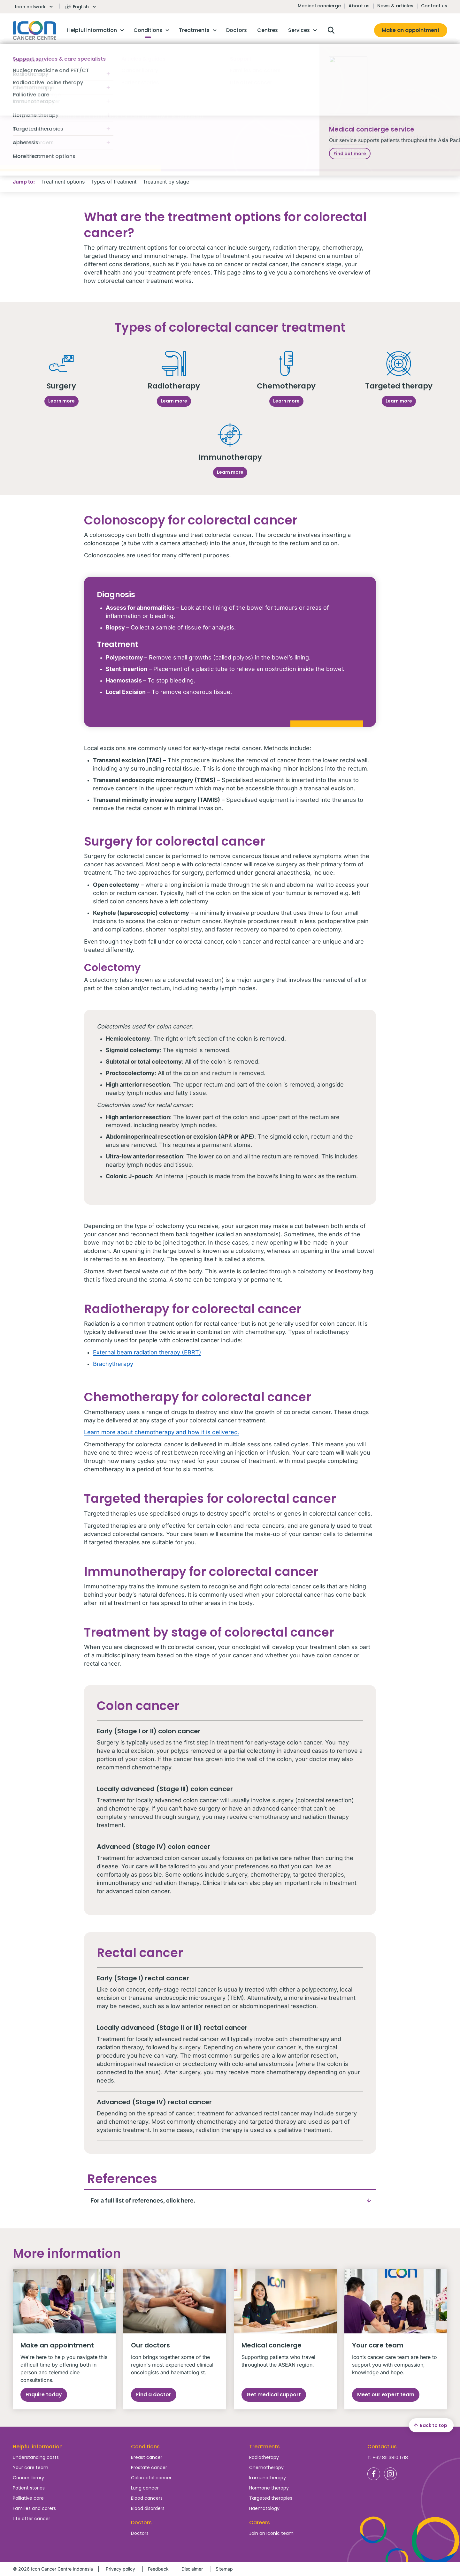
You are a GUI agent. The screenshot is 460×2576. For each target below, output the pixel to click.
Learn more (61, 401)
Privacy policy (120, 2569)
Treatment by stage (166, 181)
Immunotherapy (267, 2477)
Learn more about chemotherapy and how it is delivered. (161, 1432)
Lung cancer (145, 2488)
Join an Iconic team (271, 2533)
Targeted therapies (270, 2498)
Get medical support (274, 2394)
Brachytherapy (113, 1363)
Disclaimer (192, 2569)
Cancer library (28, 2477)
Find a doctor (153, 2394)
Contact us (434, 6)
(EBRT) (190, 1352)
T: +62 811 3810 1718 (387, 2457)
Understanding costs (36, 2457)
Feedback (158, 2569)
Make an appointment (411, 30)
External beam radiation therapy (136, 1352)
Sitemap (224, 2569)
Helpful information (38, 2446)
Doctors (140, 2533)
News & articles (395, 6)
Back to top (429, 2425)
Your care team (30, 2467)
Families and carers (34, 2508)
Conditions (145, 2446)
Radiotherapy (264, 2457)
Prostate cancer (149, 2467)
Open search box (331, 30)
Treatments (264, 2446)
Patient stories (29, 2488)
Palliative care (28, 2498)
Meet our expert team (385, 2394)
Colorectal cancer (151, 2477)
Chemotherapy (266, 2467)
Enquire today (44, 2394)
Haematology (264, 2508)
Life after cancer (31, 2518)
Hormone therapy (269, 2488)
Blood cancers (147, 2498)
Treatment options (63, 181)
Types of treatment (113, 181)
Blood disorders (148, 2508)
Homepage (35, 30)
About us (359, 6)
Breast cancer (146, 2457)
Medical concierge (319, 6)
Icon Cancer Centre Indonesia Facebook (373, 2473)
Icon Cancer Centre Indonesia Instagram (390, 2473)
